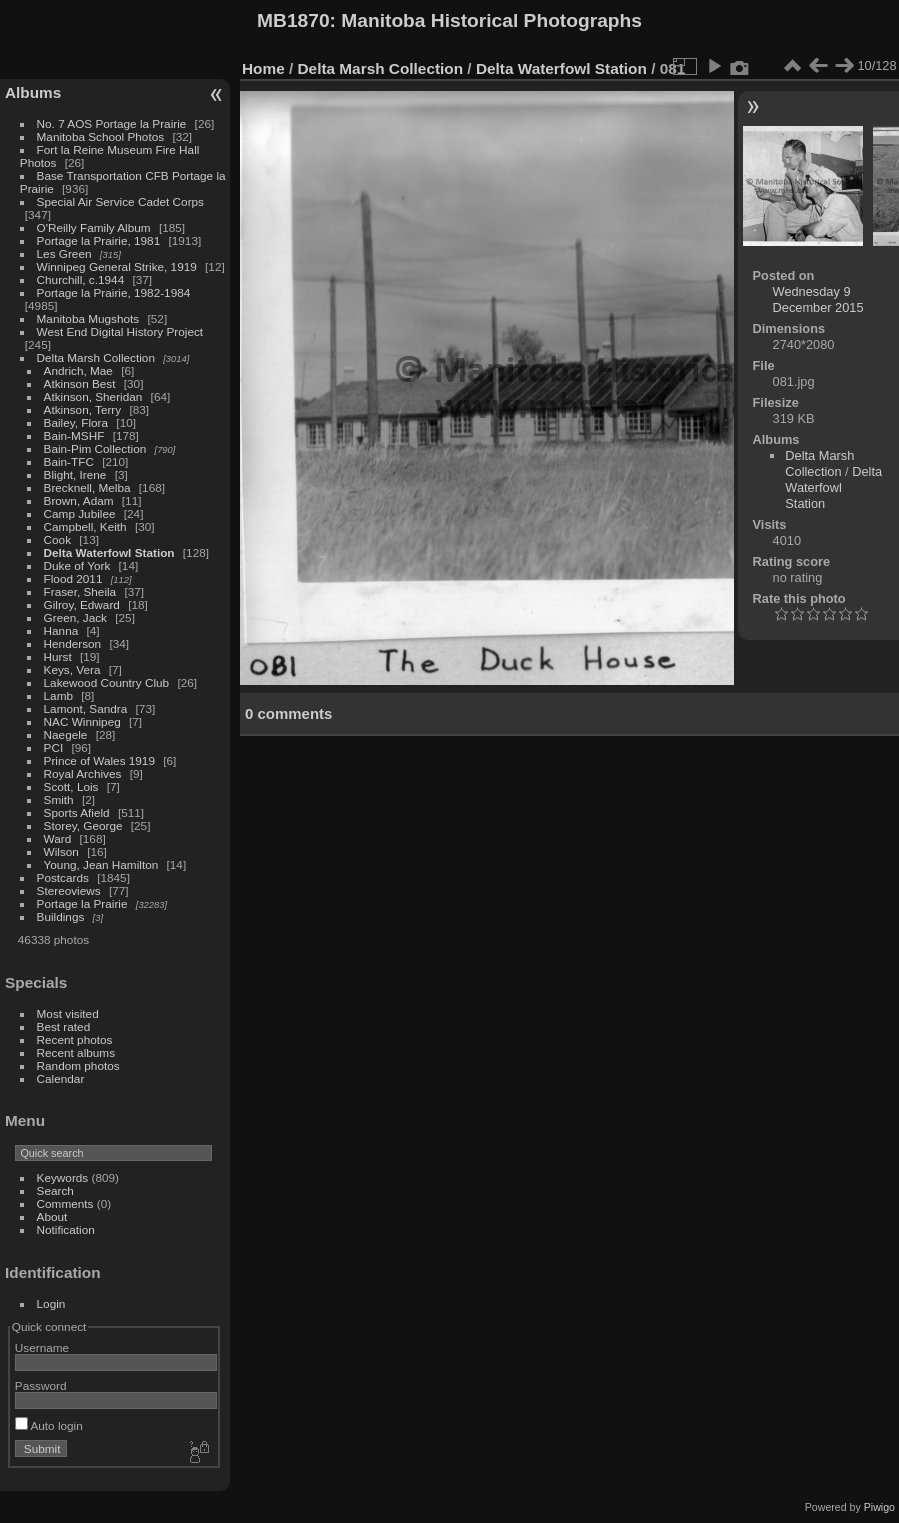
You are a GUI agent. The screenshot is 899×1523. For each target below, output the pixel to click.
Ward (58, 838)
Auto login (49, 1425)
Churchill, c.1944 (81, 279)
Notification (66, 1229)
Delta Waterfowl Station (109, 552)
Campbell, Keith (85, 526)
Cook (57, 539)
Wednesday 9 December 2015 (818, 299)
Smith (59, 799)
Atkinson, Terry (83, 409)
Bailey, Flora (76, 422)
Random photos (78, 1065)
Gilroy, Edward (82, 604)
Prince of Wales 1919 (99, 760)
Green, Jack (75, 617)
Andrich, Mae (78, 370)
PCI (54, 747)
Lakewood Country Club (107, 682)
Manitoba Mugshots (88, 318)
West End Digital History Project (120, 331)
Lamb (58, 695)
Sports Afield (77, 812)
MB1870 (293, 20)
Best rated (64, 1026)
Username (42, 1347)
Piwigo (879, 1507)
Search (55, 1190)
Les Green (64, 253)
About (52, 1216)
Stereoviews (69, 890)
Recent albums (76, 1052)
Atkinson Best (80, 383)
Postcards (63, 877)
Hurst (58, 656)
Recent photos (75, 1039)
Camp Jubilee (80, 513)
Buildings (61, 916)
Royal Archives (83, 773)
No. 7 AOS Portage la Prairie (112, 123)
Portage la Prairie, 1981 (99, 240)
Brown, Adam (79, 500)
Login (51, 1303)
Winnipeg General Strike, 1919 (117, 266)
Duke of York (77, 565)
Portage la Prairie (82, 903)
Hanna (61, 630)
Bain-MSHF (74, 435)
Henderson (73, 643)
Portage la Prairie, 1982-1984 (114, 292)
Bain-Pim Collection (95, 448)
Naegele (66, 734)
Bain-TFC (69, 461)
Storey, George (83, 825)
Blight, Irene (75, 474)
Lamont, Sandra (86, 708)
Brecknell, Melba (87, 487)
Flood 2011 (73, 578)
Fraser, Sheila (80, 591)
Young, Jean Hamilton (101, 864)
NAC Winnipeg (82, 721)
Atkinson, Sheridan (93, 396)
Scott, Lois (71, 786)
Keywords (63, 1177)
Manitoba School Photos (101, 136)
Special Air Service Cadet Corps (120, 201)
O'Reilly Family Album (94, 227)
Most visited (68, 1013)
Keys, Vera (72, 669)
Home (263, 68)
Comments (65, 1203)
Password (41, 1385)
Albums (33, 92)
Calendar (61, 1078)
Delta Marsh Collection (96, 357)
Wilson (61, 851)
